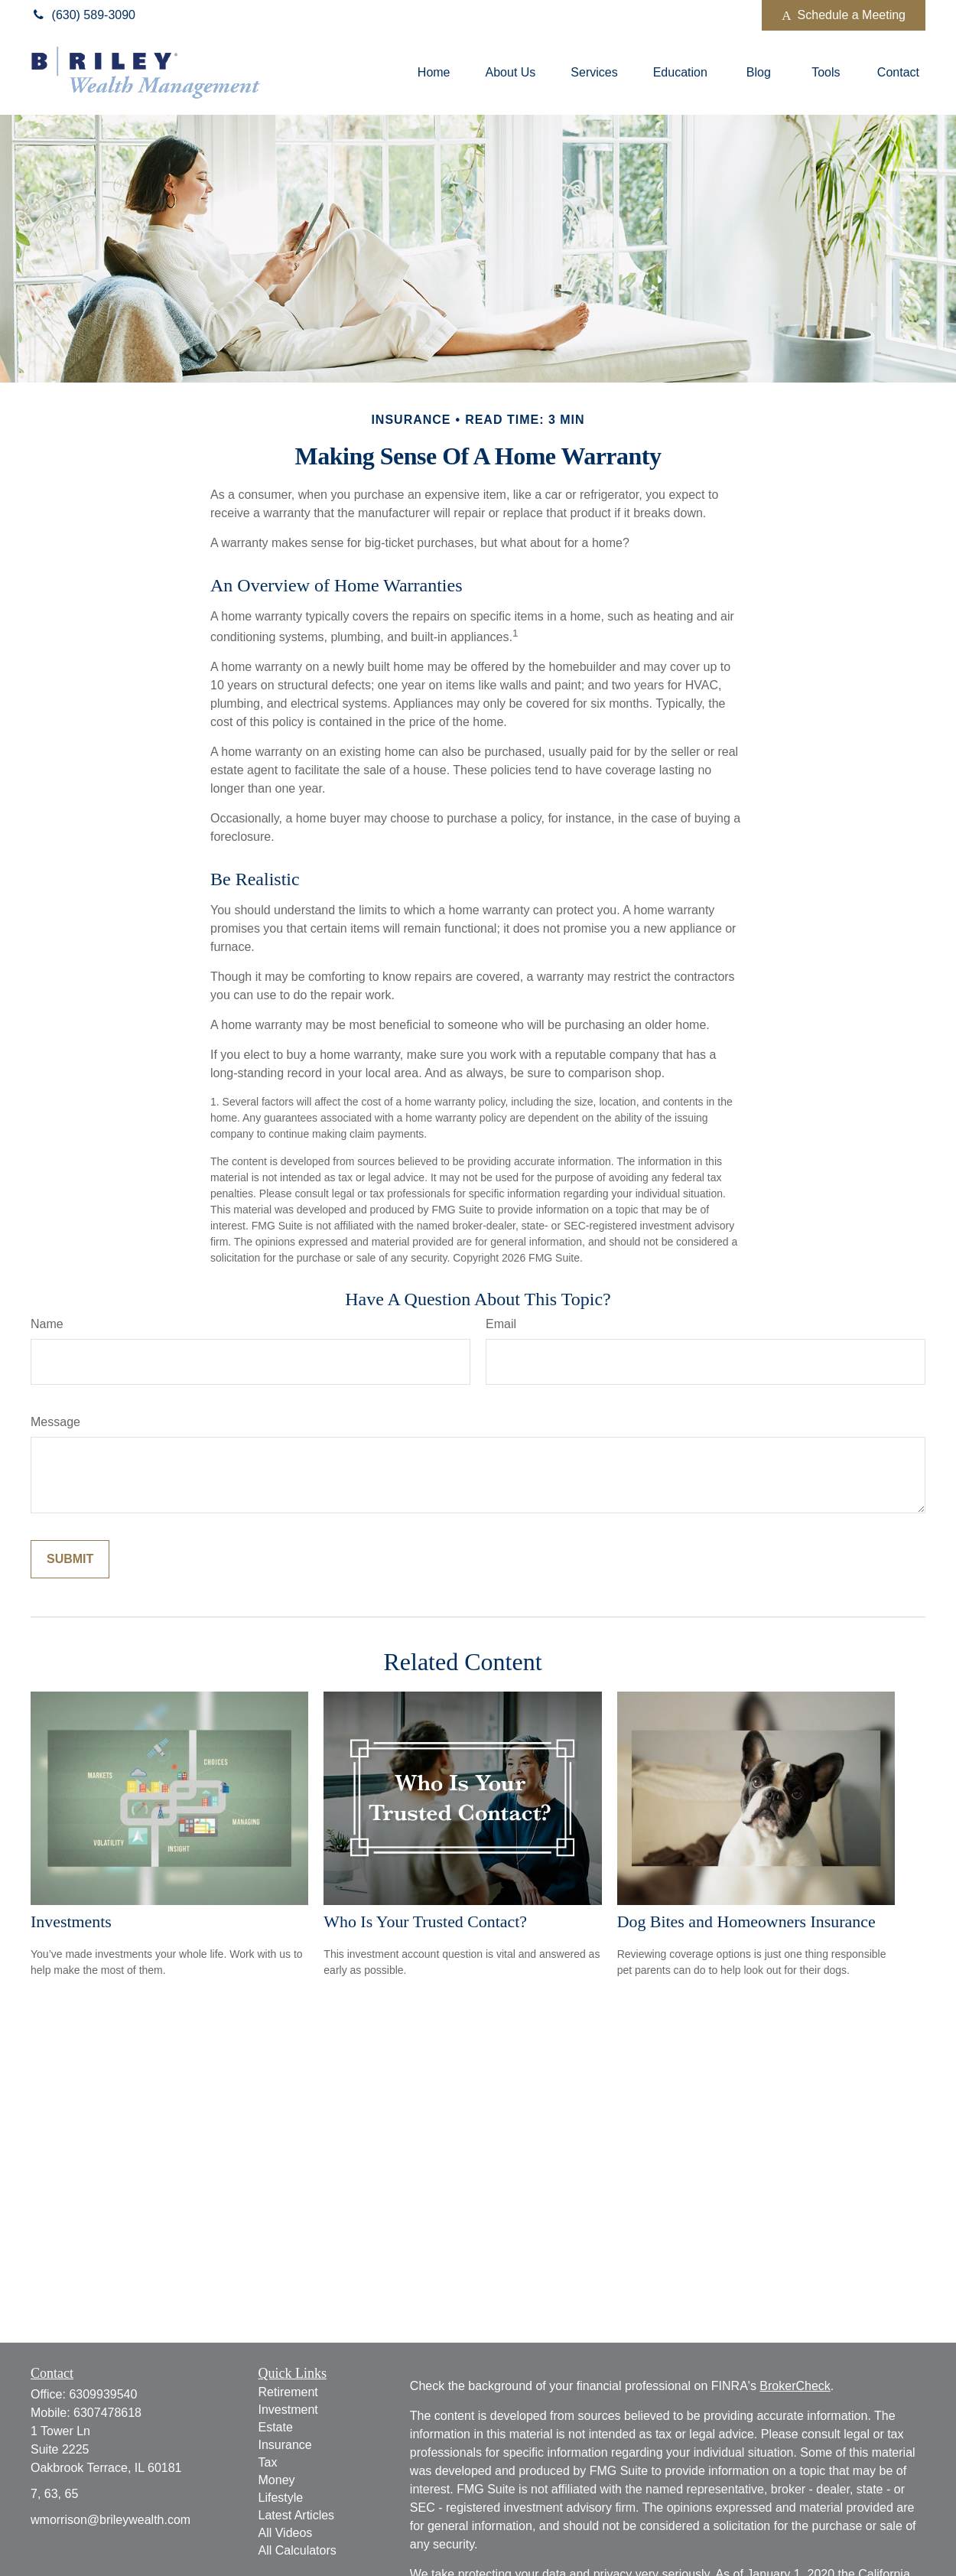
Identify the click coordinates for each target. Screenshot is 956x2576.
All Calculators (298, 2550)
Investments (71, 1921)
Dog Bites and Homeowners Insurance (746, 1921)
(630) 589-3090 (83, 14)
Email (501, 1323)
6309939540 (103, 2394)
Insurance (285, 2444)
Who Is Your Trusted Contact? (425, 1921)
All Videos (286, 2532)
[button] (434, 73)
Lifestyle (281, 2497)
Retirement (288, 2392)
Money (277, 2479)
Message (55, 1421)
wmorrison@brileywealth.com (110, 2519)
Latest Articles (297, 2515)
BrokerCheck (794, 2385)
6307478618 (107, 2412)
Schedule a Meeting (844, 15)
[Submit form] (70, 1559)
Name (47, 1323)
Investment (288, 2409)
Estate (276, 2427)
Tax (268, 2462)
